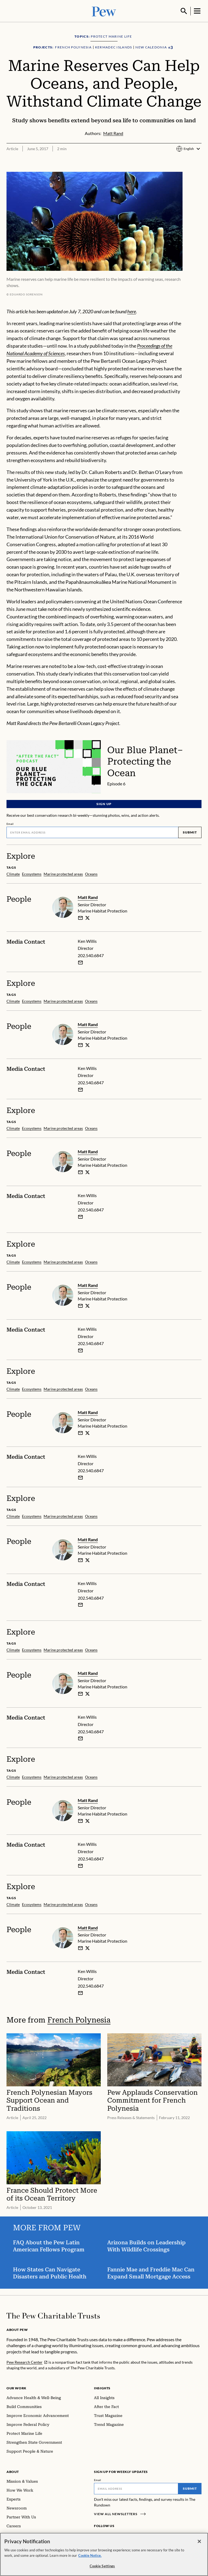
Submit (190, 832)
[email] (80, 917)
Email (10, 823)
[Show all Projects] (170, 47)
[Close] (199, 2542)
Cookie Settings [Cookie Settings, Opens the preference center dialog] (102, 2566)
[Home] (53, 2315)
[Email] (92, 832)
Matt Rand (88, 896)
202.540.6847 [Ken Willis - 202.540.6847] (91, 954)
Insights (102, 2388)
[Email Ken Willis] (80, 962)
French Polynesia (78, 2019)
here (131, 311)
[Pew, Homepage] (104, 10)
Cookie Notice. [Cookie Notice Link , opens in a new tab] (90, 2555)
